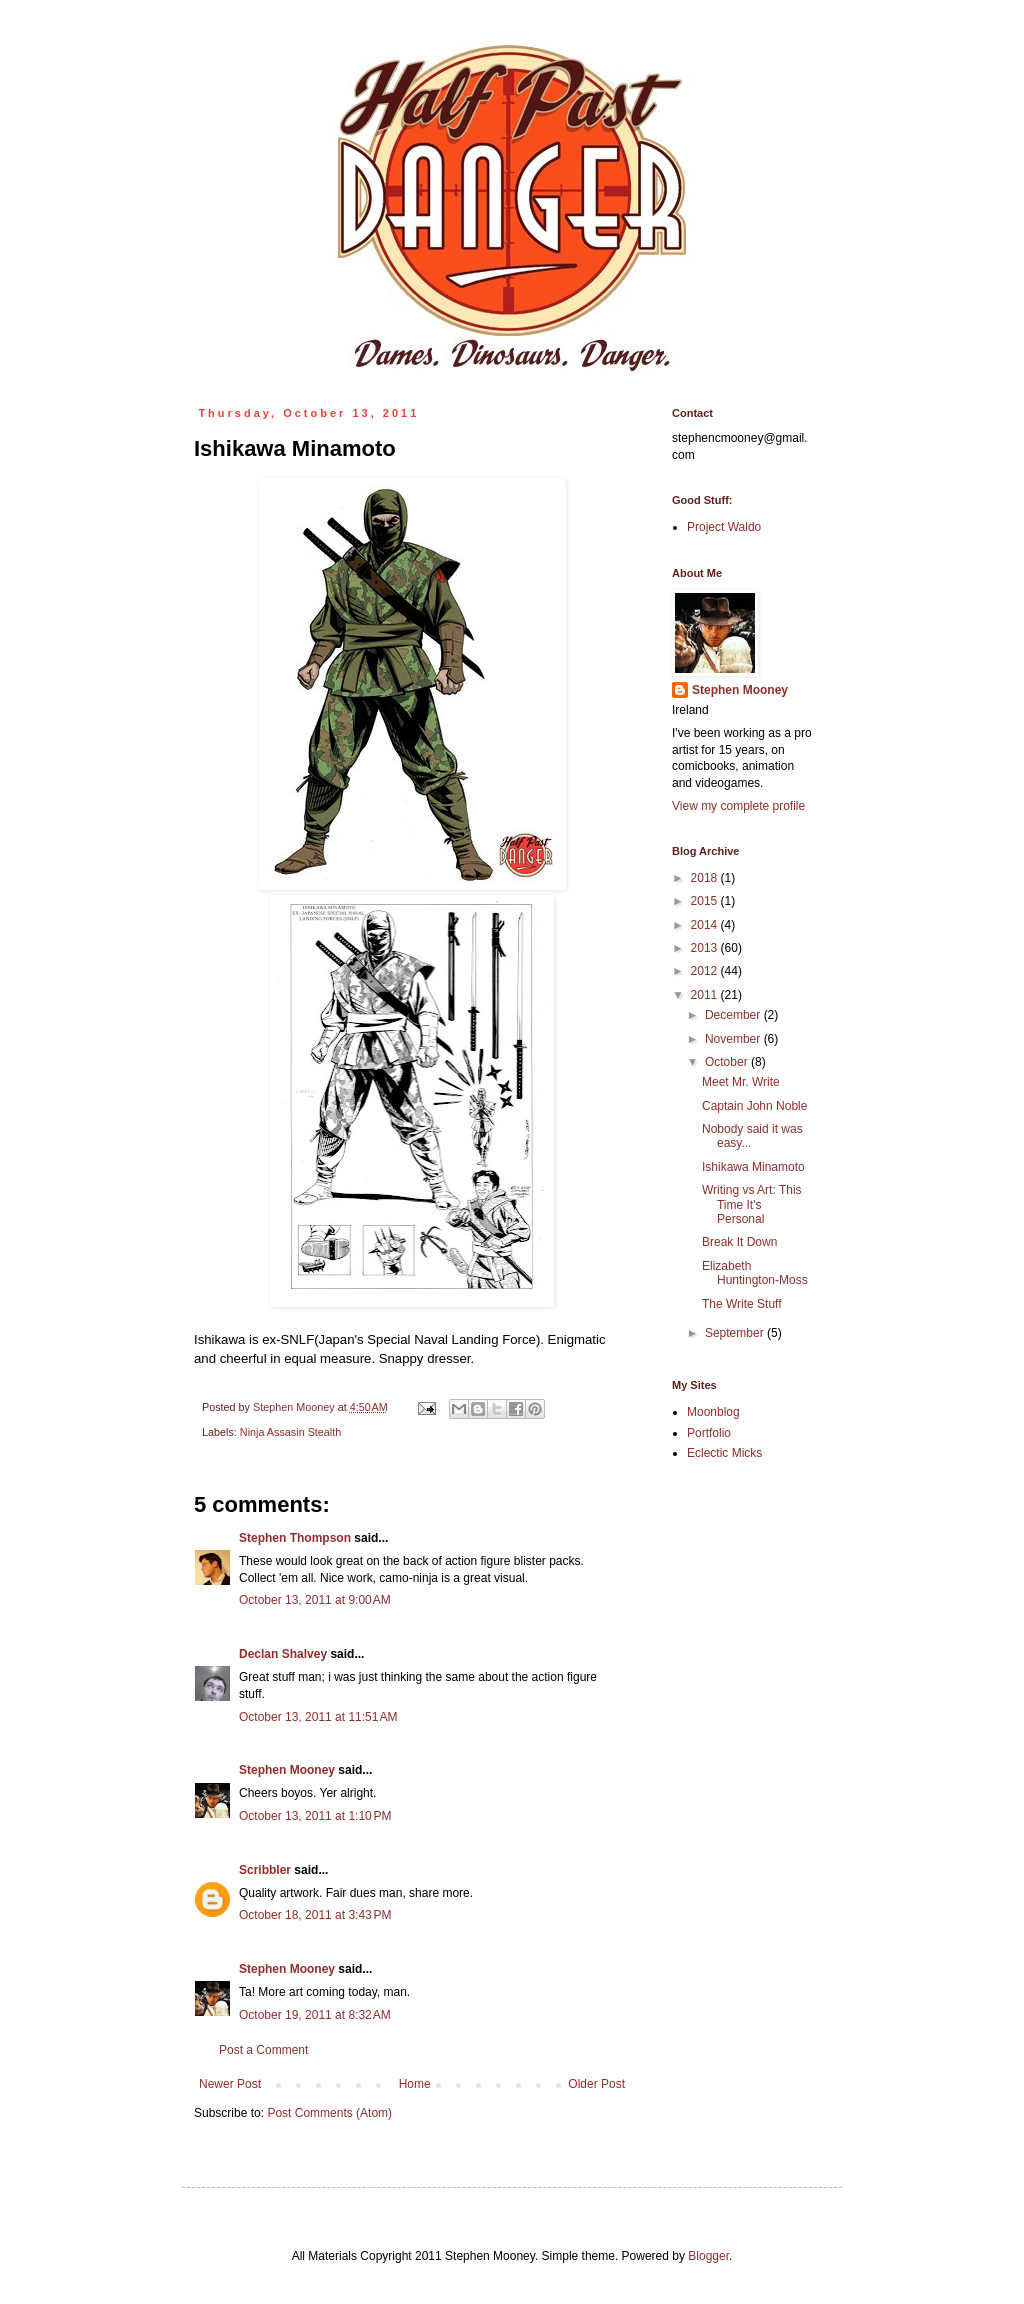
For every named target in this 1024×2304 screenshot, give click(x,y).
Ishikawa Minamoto (753, 1167)
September (736, 1333)
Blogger (708, 2256)
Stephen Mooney (287, 1770)
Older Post (596, 2084)
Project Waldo (724, 527)
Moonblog (713, 1412)
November (734, 1039)
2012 (706, 971)
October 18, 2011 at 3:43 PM (315, 1915)
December (734, 1015)
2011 (706, 995)
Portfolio (709, 1433)
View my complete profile (738, 806)
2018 (706, 878)
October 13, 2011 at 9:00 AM (315, 1600)
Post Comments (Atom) (329, 2113)
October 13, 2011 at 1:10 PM (315, 1816)
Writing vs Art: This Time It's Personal (752, 1204)
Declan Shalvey (283, 1654)
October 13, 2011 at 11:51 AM (318, 1717)
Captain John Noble (754, 1106)
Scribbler (265, 1870)
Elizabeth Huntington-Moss (755, 1273)
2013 (706, 948)
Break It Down (739, 1242)
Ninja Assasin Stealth (290, 1432)
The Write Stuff (742, 1304)
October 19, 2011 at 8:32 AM (315, 2015)
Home (415, 2084)
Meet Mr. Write (741, 1082)
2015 (706, 901)
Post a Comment (263, 2050)
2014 (706, 925)
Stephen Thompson (295, 1538)
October (728, 1062)
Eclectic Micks (724, 1453)
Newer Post (230, 2084)
